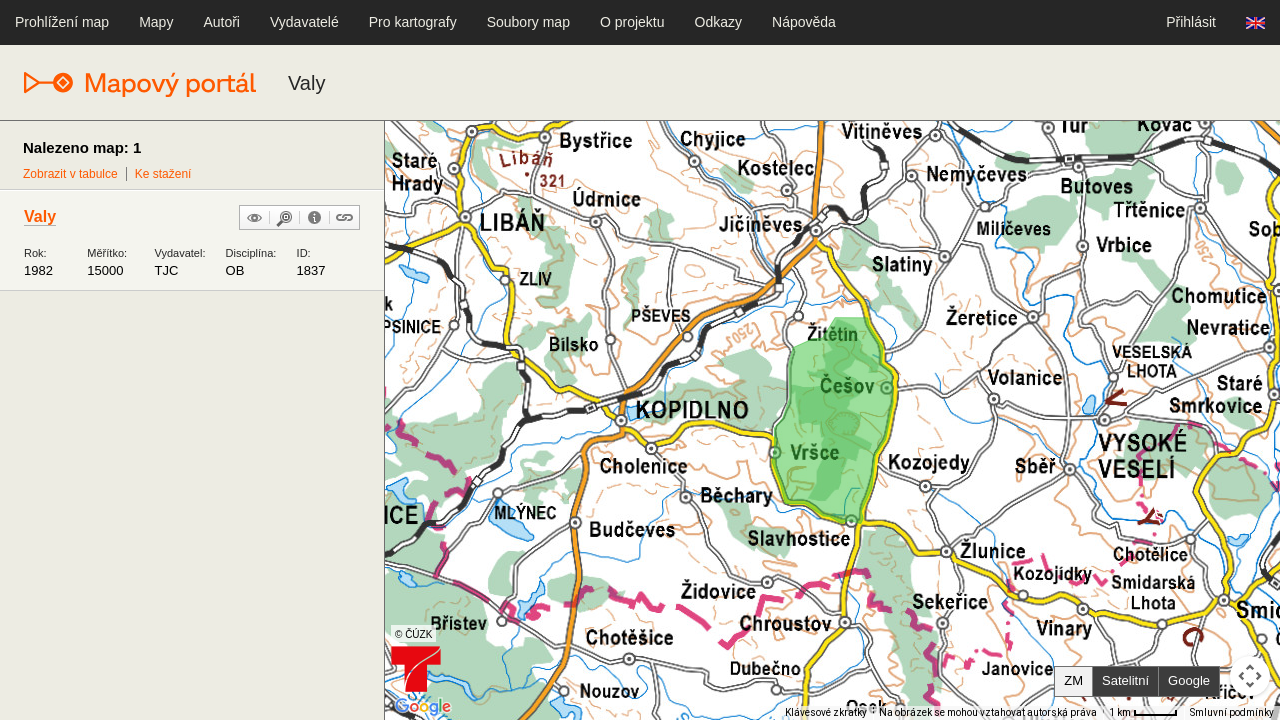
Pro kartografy (413, 22)
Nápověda (804, 22)
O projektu (632, 22)
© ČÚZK (413, 634)
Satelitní (1125, 680)
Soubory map (528, 22)
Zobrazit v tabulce (70, 174)
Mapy (156, 22)
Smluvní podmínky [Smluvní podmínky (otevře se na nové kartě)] (1232, 712)
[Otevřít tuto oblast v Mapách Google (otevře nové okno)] (423, 707)
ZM (1073, 680)
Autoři (221, 22)
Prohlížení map (62, 22)
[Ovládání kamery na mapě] (1250, 676)
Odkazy (718, 22)
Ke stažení (163, 174)
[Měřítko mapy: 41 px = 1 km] (1143, 713)
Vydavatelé (304, 22)
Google (1189, 680)
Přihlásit (1191, 22)
